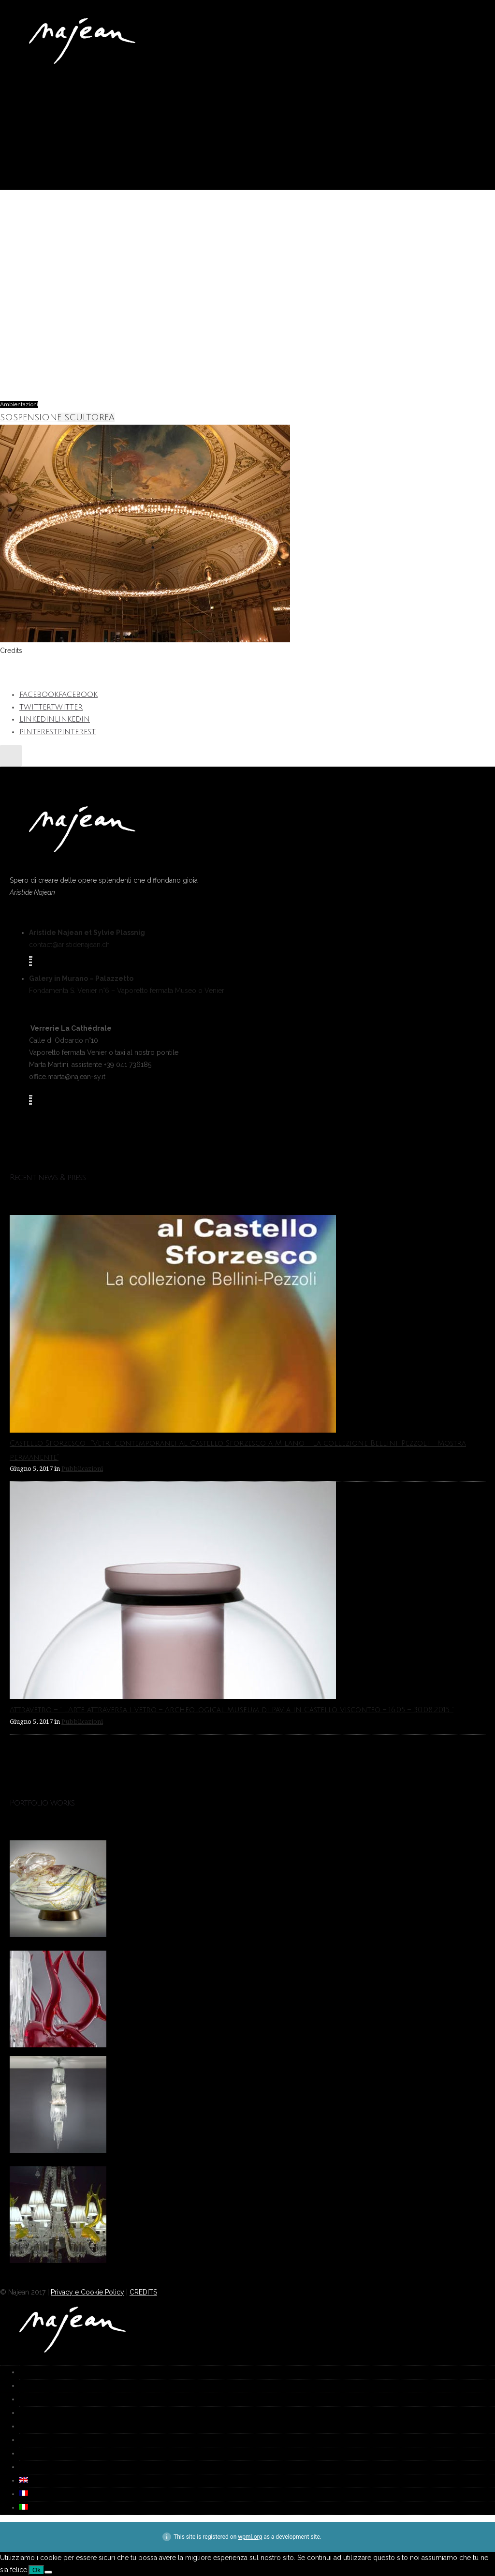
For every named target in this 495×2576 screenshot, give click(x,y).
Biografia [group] (28, 2426)
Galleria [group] (27, 2399)
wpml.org (250, 2536)
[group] (23, 2481)
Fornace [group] (27, 2413)
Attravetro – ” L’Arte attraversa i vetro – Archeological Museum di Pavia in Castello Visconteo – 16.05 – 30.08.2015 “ (231, 1710)
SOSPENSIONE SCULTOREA (57, 417)
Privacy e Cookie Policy (87, 2292)
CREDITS (143, 2292)
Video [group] (25, 2454)
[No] (48, 2572)
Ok (36, 2570)
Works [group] (25, 2386)
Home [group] (25, 2372)
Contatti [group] (27, 2467)
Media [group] (25, 2440)
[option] (247, 1891)
